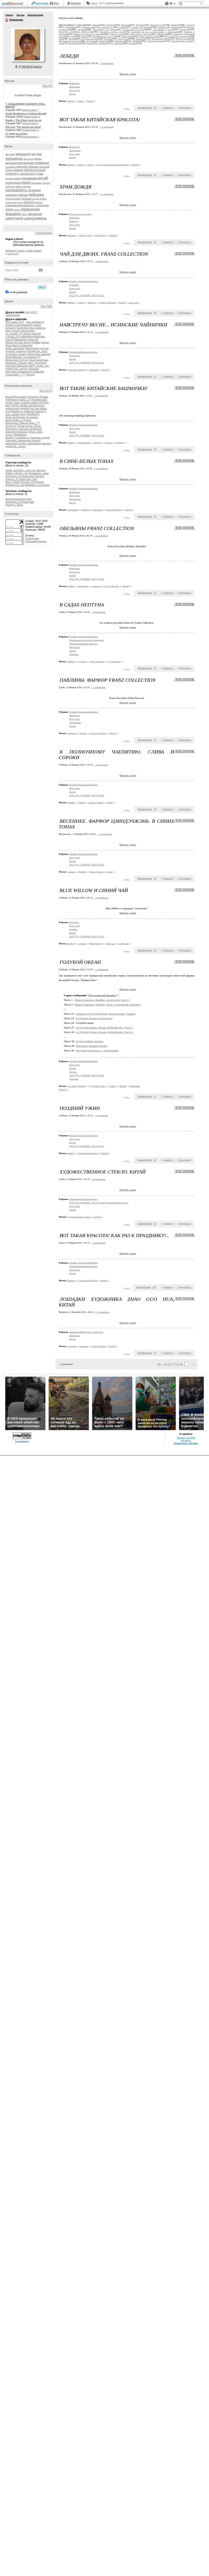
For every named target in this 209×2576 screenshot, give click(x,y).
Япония (96, 25)
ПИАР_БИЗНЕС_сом (17, 470)
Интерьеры (141, 39)
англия (36, 154)
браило (22, 354)
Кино (61, 39)
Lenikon (27, 333)
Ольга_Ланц (35, 431)
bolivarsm (10, 328)
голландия (10, 167)
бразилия (29, 159)
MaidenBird (27, 336)
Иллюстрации (182, 39)
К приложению (43, 233)
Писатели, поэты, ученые (112, 32)
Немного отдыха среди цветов (87, 34)
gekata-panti (12, 408)
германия (41, 163)
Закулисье (90, 41)
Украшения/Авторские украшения (86, 640)
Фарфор (174, 25)
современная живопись (20, 205)
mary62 (9, 339)
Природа (184, 29)
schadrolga (26, 345)
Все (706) (46, 306)
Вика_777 (34, 423)
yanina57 (10, 351)
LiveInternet (13, 4)
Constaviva (33, 396)
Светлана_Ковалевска (18, 371)
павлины (11, 195)
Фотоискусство (157, 25)
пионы (70, 164)
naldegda (29, 411)
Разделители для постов (105, 29)
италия (11, 174)
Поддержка (166, 3)
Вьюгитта (10, 426)
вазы (38, 158)
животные (98, 509)
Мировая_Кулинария (37, 485)
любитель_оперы (15, 446)
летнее (46, 183)
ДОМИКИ (136, 41)
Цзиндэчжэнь (96, 871)
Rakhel (45, 342)
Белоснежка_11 (14, 420)
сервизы (38, 202)
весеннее (26, 163)
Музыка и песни (117, 34)
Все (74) (47, 86)
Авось (94, 3)
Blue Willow (96, 943)
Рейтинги (76, 3)
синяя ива (110, 943)
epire (32, 328)
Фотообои (140, 25)
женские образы (27, 166)
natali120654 (12, 315)
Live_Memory (38, 470)
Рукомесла (176, 27)
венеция (11, 163)
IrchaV (9, 402)
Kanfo (16, 402)
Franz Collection (108, 302)
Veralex (24, 405)
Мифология (161, 34)
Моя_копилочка (37, 363)
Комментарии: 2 (30, 123)
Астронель (11, 354)
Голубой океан (97, 1086)
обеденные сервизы (88, 1153)
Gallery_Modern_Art (16, 473)
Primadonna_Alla (14, 485)
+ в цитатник (106, 63)
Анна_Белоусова (15, 417)
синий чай (123, 943)
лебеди (70, 101)
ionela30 (24, 408)
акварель (83, 1346)
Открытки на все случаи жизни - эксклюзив (154, 32)
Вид (172, 4)
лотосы (10, 186)
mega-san (32, 339)
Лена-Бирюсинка (38, 360)
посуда (35, 199)
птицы (43, 198)
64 (159, 1364)
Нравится (168, 107)
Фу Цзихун (100, 235)
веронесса (11, 443)
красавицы (37, 183)
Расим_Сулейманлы (17, 437)
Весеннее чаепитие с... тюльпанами (97, 1050)
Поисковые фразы (36, 541)
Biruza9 (9, 396)
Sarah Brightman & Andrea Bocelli (25, 113)
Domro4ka (22, 328)
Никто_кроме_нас (38, 366)
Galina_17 (25, 399)
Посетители (32, 538)
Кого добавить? (35, 322)
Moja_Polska (12, 482)
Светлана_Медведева (18, 440)
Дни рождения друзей (181, 41)
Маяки (176, 34)
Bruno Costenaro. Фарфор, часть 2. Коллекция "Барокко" (108, 1004)
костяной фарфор (77, 1086)
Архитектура (75, 43)
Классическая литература (177, 36)
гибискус (92, 302)
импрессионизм (34, 170)
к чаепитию (26, 173)
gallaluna (40, 328)
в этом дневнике (17, 292)
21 (177, 1364)
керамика (29, 178)
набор (81, 302)
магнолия (133, 302)
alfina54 (33, 405)
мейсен (18, 186)
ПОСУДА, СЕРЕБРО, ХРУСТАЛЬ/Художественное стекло (99, 1202)
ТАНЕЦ (123, 27)
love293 (36, 333)
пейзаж (23, 195)
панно (81, 101)
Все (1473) (46, 390)
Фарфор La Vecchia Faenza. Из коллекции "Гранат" (106, 1013)
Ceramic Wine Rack (87, 1280)
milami (43, 408)
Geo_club (31, 479)
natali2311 (40, 411)
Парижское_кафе (39, 473)
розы (20, 202)
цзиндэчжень (35, 218)
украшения (30, 209)
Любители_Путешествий (19, 476)
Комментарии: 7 (30, 110)
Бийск (27, 420)
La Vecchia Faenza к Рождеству (94, 1018)
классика (12, 183)
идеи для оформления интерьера (112, 164)
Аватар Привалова (27, 44)
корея (26, 182)
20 (181, 1364)
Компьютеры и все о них (105, 36)
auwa (18, 325)
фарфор (13, 214)
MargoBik (39, 336)
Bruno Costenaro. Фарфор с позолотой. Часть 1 (102, 1000)
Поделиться (184, 107)
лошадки (71, 1346)
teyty (23, 414)
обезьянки (83, 586)
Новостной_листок (16, 368)
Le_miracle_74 (13, 333)
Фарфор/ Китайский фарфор (83, 281)
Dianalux (40, 476)
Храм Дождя (85, 235)
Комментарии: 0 (30, 130)
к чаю (39, 173)
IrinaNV (16, 330)
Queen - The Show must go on (23, 120)
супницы (107, 442)
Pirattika (35, 342)
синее (109, 871)
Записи (9, 15)
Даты (61, 43)
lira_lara (34, 408)
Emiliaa (44, 396)
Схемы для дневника (141, 27)
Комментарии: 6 (31, 116)
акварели (23, 154)
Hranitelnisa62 (39, 399)
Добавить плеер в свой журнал (23, 250)
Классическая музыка (150, 36)
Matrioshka (20, 339)
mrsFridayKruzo (14, 411)
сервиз (81, 802)
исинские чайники (76, 369)
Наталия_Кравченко (30, 429)
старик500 (38, 371)
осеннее (34, 190)
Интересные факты (160, 39)
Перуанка (33, 368)
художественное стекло (79, 1217)
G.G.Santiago (113, 661)
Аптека (90, 43)
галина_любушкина (29, 443)
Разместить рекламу (186, 1443)
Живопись (120, 41)
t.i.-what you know (16, 133)
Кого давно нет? (14, 322)
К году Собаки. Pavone (89, 1041)
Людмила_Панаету (16, 363)
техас (17, 209)
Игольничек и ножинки (70, 41)
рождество (11, 202)
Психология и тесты (163, 29)
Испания (133, 43)
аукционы (14, 158)
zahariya (21, 351)
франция (35, 214)
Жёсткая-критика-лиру (18, 499)
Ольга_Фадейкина (16, 434)
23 (168, 1364)
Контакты (186, 1440)
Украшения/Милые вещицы (83, 352)
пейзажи (36, 194)
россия (28, 202)
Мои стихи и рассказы (141, 34)
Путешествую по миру (133, 29)
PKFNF (15, 405)
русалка (82, 661)
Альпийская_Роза (37, 351)
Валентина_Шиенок (39, 354)
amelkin (9, 325)
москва (27, 186)
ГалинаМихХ (30, 357)
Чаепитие (110, 25)
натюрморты (16, 190)
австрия (10, 154)
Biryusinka (20, 396)
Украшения (70, 27)
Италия (72, 39)
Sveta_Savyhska (14, 348)
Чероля (30, 374)
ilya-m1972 (31, 312)
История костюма (90, 39)
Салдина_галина (40, 437)
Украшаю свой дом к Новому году (98, 27)
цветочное (14, 218)
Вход (56, 3)
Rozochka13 (12, 345)
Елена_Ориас (33, 426)
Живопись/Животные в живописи (86, 1332)
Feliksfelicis (11, 399)
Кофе (73, 36)
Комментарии (35, 15)
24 (165, 1364)
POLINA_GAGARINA (32, 482)
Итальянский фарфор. (102, 995)
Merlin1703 (11, 342)
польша (26, 198)
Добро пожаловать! (155, 41)
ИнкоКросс (11, 429)
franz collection (96, 661)
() (155, 107)
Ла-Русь (23, 360)
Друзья (20, 15)
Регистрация (41, 3)
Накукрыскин (13, 254)
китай (43, 178)
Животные (104, 41)
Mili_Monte (25, 342)
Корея (84, 36)
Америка (102, 43)
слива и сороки (95, 802)
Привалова (7, 20)
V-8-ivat (44, 348)
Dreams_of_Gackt (15, 479)
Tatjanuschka (32, 348)
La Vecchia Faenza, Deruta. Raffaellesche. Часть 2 (104, 1032)
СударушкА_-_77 (15, 374)
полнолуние (12, 198)
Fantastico (118, 43)
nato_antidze (12, 414)
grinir (8, 330)
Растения (82, 29)
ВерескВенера (13, 357)
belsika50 (27, 325)
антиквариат (84, 442)
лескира (46, 443)
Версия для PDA (186, 1438)
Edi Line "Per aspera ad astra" (23, 127)
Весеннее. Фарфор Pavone (91, 1045)
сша (9, 209)
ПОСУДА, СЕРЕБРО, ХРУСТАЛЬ (76, 32)
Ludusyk (25, 402)
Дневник (184, 55)
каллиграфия (13, 178)
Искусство (123, 39)
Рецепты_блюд (14, 504)
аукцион (120, 442)
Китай (72, 94)
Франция (125, 25)
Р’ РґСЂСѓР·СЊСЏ (30, 66)
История (108, 39)
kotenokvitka (28, 330)
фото (24, 214)
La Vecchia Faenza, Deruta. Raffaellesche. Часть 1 (104, 1027)
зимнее (18, 170)
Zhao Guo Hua (99, 1346)
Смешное (162, 27)
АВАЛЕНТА (33, 414)
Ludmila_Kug (12, 336)
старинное (42, 205)
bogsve (37, 325)
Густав (20, 426)
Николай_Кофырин (16, 366)
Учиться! (190, 25)
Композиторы (128, 36)
